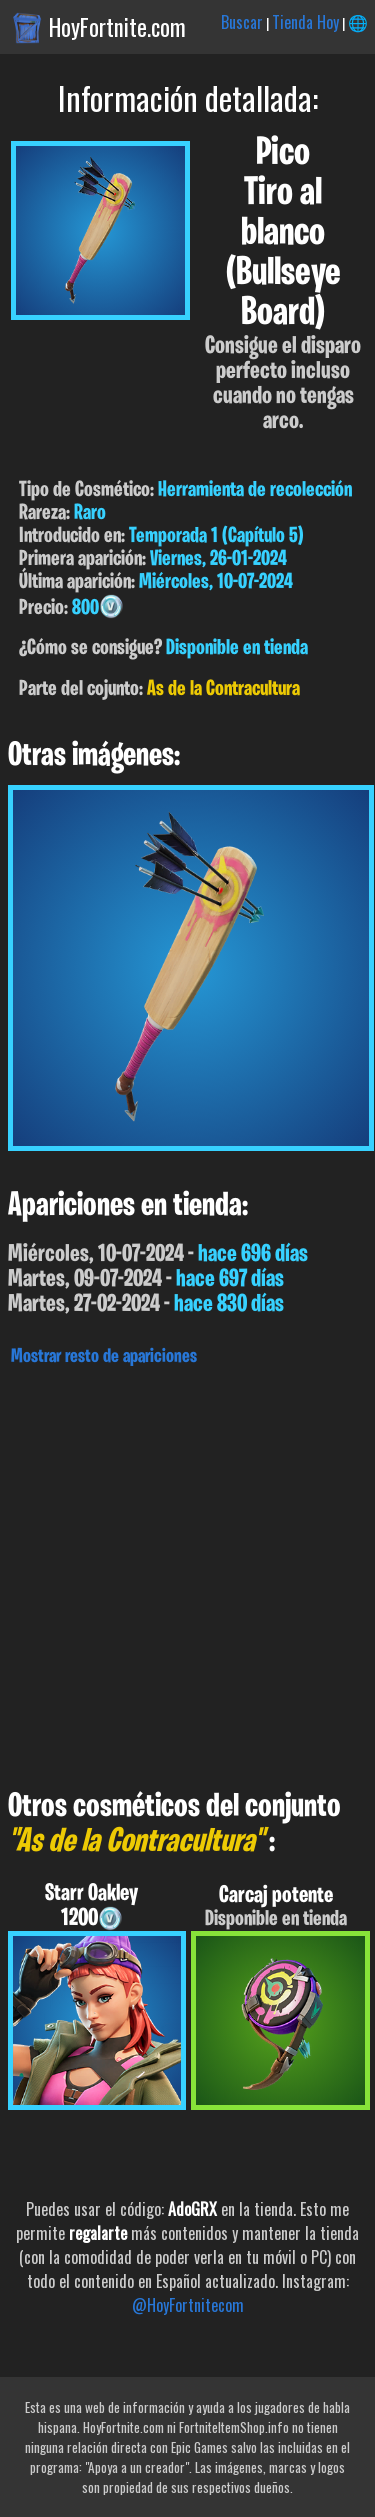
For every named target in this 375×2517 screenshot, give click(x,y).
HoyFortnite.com (117, 27)
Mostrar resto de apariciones (104, 1357)
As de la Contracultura (223, 689)
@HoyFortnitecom (188, 2305)
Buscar (242, 22)
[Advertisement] (187, 1572)
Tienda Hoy (305, 22)
